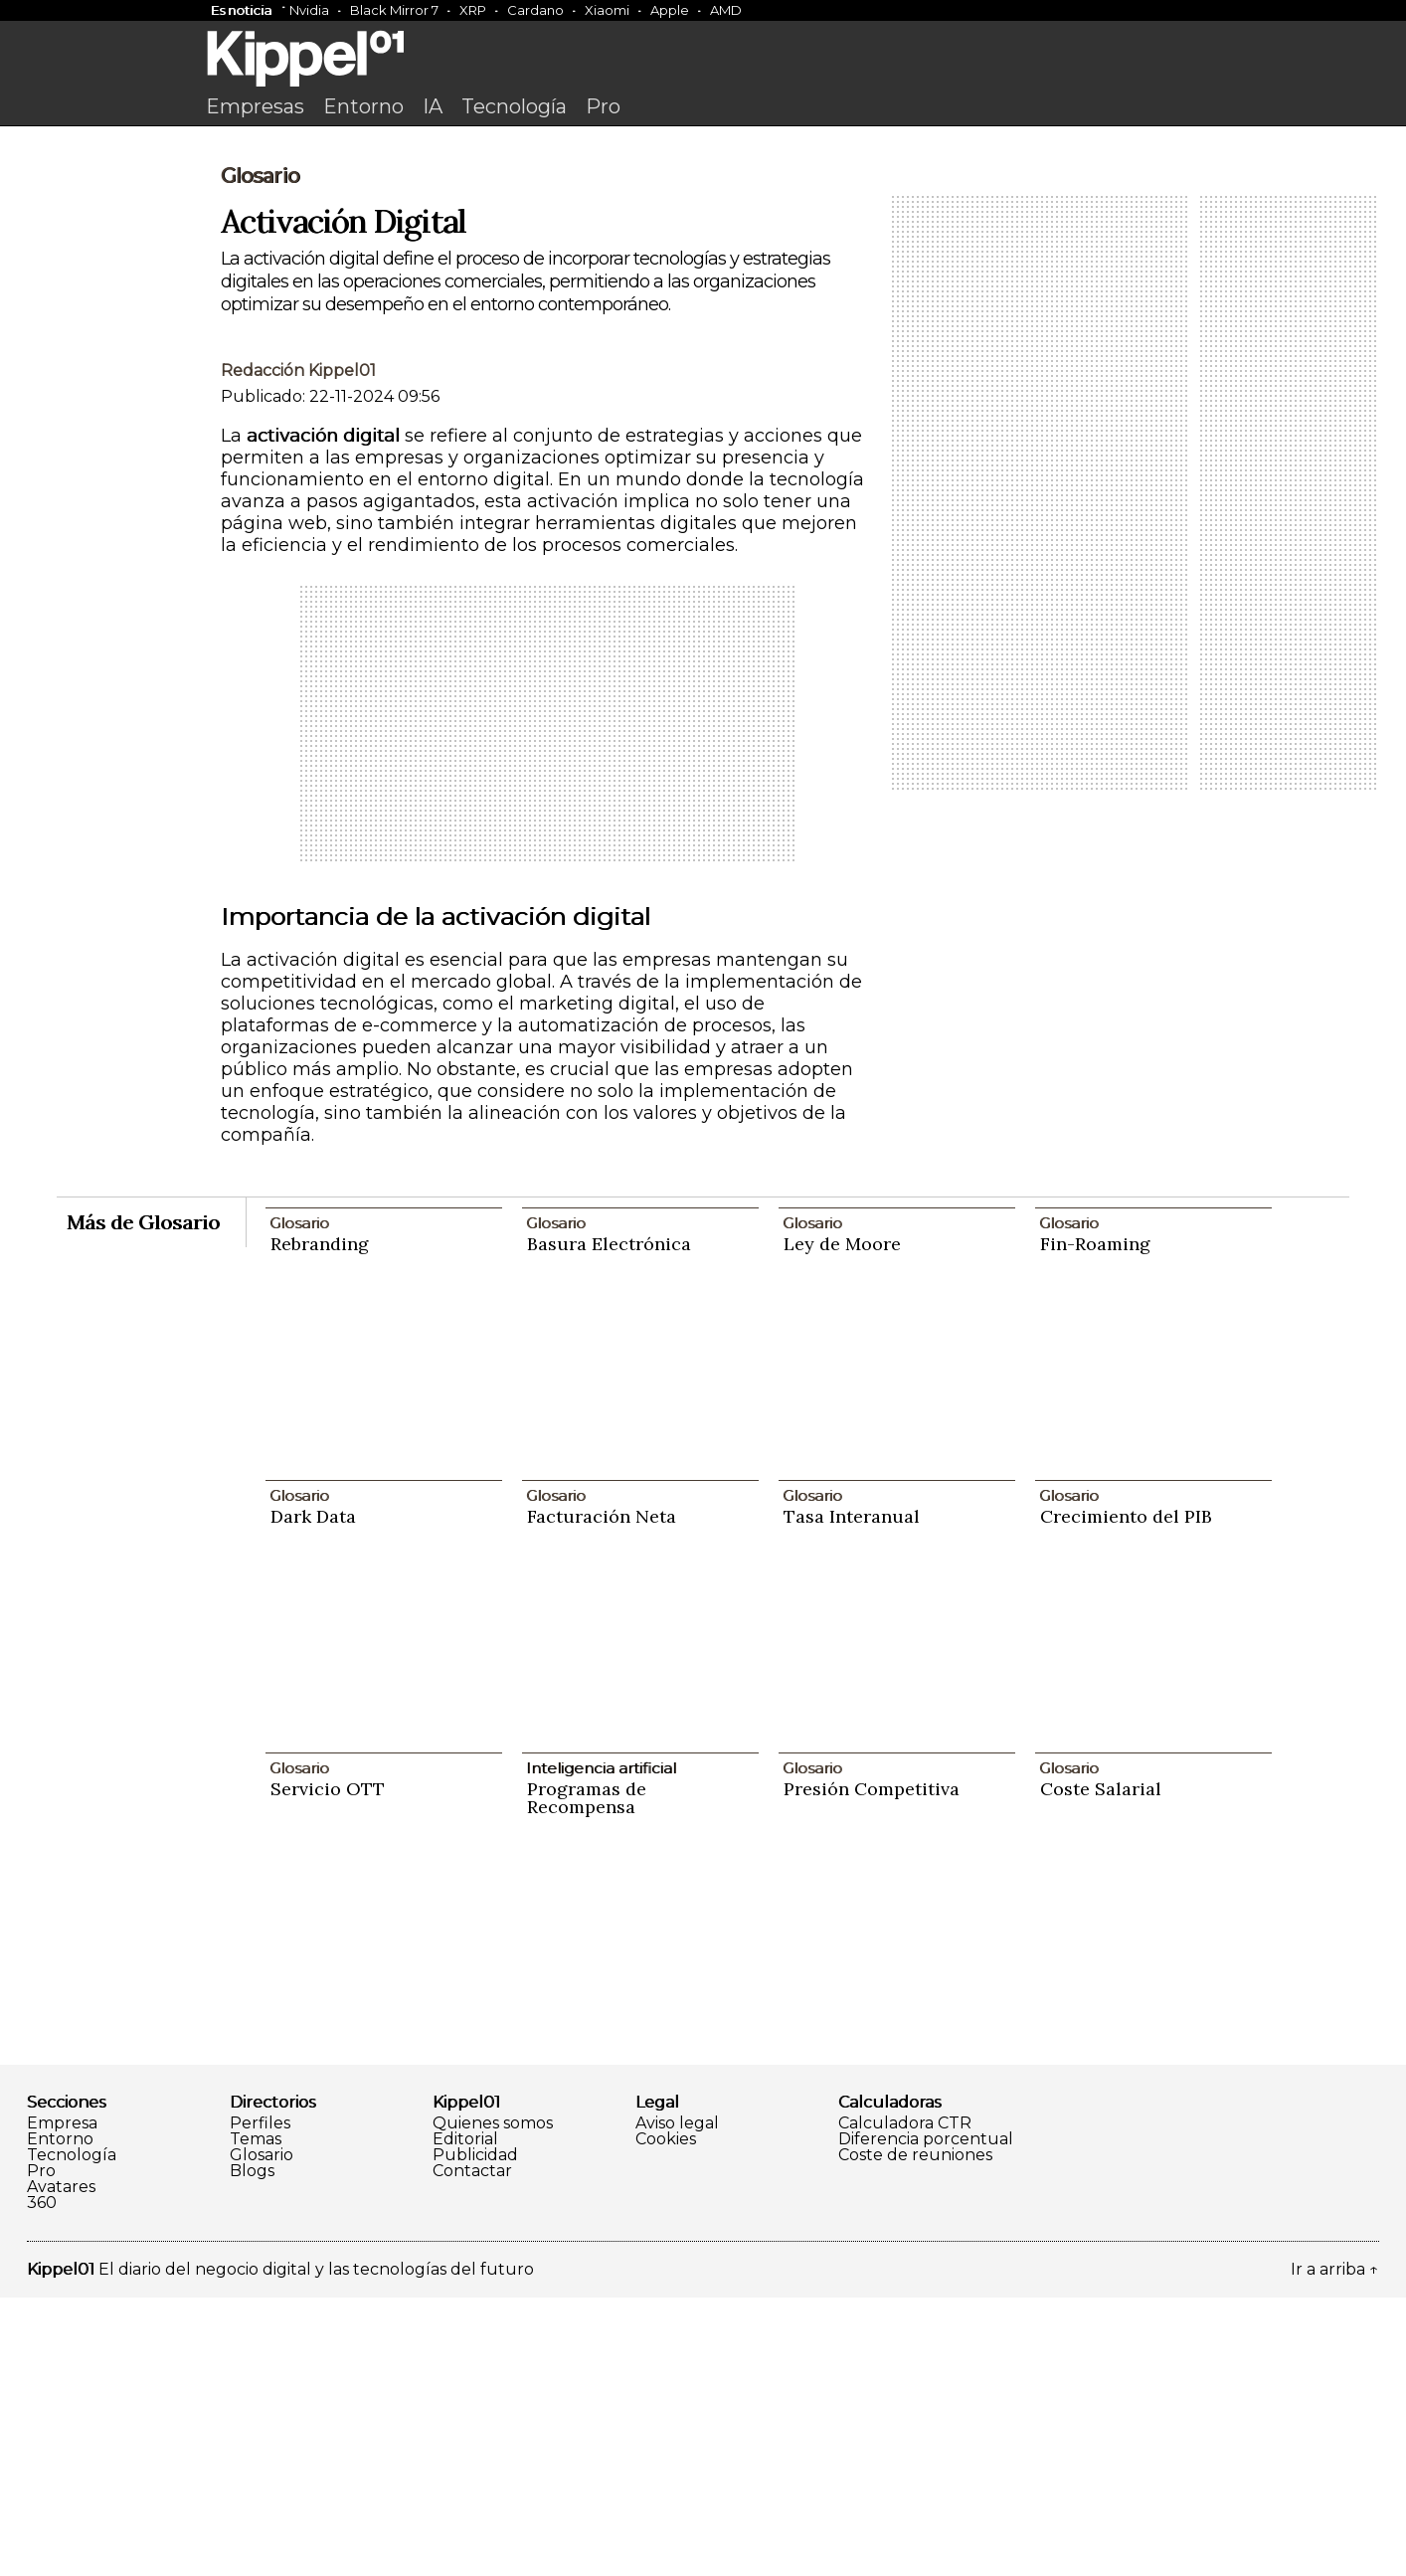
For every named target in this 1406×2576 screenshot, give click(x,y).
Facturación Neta (601, 1794)
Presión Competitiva (872, 2067)
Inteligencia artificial (601, 2046)
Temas (255, 2418)
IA (432, 106)
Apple (669, 10)
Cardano (535, 10)
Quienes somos (493, 2402)
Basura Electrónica (609, 1522)
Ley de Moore (842, 1522)
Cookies (665, 2418)
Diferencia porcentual (925, 2418)
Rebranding (319, 1522)
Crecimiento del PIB (1126, 1794)
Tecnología (514, 106)
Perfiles (260, 2402)
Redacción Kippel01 (298, 649)
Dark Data (313, 1794)
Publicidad (475, 2434)
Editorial (465, 2418)
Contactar (472, 2450)
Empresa (62, 2402)
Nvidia (309, 10)
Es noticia (241, 10)
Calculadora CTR (904, 2402)
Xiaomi (607, 10)
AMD (726, 10)
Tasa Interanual (852, 1794)
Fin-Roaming (1095, 1522)
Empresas (255, 106)
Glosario (260, 454)
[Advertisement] (703, 285)
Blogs (252, 2450)
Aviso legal (677, 2402)
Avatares (61, 2466)
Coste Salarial (1100, 2067)
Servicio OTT (327, 2067)
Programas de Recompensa (586, 2076)
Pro (603, 106)
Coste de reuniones (915, 2434)
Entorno (363, 106)
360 (42, 2481)
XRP (472, 10)
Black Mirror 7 (394, 10)
